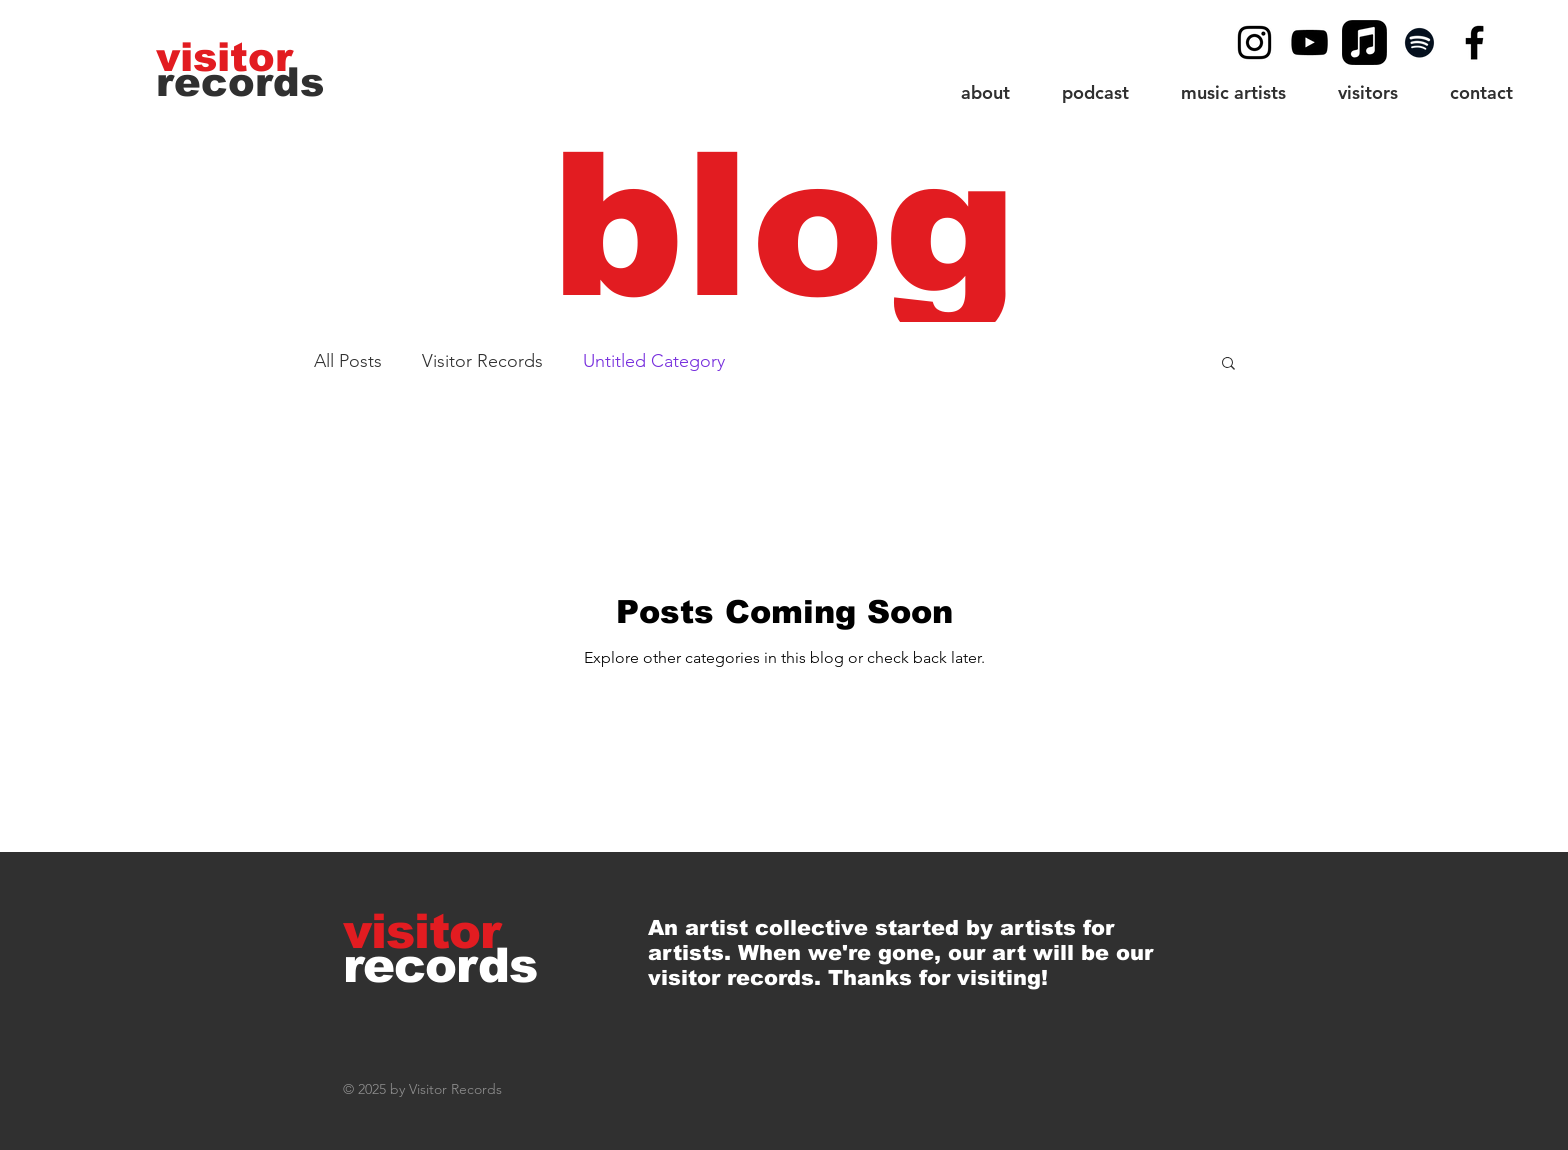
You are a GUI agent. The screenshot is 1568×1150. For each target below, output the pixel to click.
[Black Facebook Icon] (1474, 42)
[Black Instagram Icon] (1254, 42)
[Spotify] (1419, 42)
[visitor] (227, 57)
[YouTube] (1309, 42)
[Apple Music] (1364, 42)
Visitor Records (482, 361)
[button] (1368, 92)
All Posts (348, 361)
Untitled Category (654, 361)
